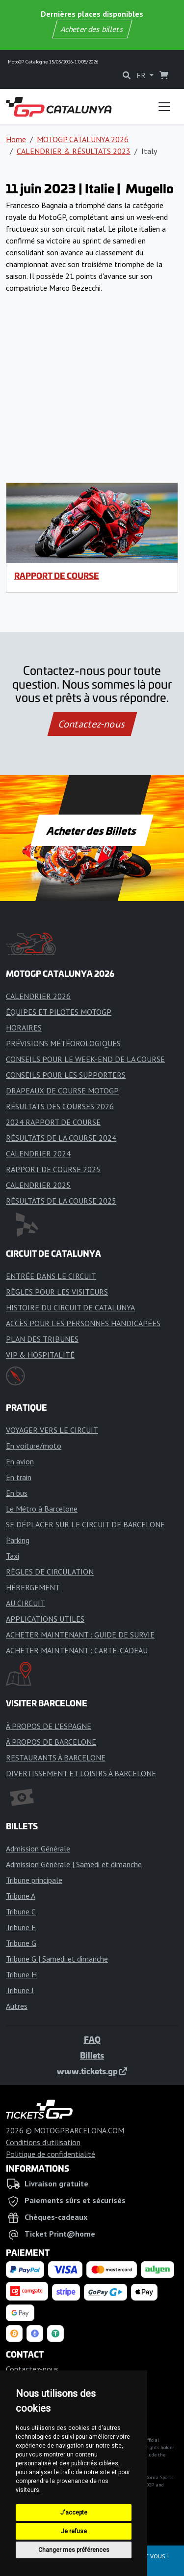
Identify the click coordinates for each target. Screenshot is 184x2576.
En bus (16, 1493)
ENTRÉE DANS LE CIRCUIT (51, 1276)
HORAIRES (24, 1027)
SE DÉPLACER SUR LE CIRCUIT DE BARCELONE (85, 1524)
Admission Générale (38, 1848)
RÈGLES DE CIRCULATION (50, 1571)
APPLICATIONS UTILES (45, 1619)
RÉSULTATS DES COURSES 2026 (60, 1106)
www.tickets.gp (92, 2071)
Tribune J (20, 1990)
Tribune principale (34, 1880)
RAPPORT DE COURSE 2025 (53, 1169)
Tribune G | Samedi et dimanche (57, 1959)
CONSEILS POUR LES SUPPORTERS (66, 1075)
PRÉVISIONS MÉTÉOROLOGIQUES (63, 1043)
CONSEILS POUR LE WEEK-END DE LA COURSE (85, 1059)
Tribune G (21, 1943)
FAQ (92, 2039)
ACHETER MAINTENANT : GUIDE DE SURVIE (80, 1634)
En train (18, 1477)
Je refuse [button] (74, 2531)
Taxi (12, 1556)
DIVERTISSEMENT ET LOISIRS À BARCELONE (81, 1773)
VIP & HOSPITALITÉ (40, 1355)
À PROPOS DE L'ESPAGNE (48, 1726)
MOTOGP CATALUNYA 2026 (83, 139)
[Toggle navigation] (164, 107)
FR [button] (142, 75)
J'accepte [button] (73, 2512)
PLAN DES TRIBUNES (42, 1339)
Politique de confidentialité (50, 2154)
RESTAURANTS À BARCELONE (55, 1757)
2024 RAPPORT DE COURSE (53, 1122)
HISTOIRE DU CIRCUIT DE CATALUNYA (70, 1307)
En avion (20, 1461)
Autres (16, 2006)
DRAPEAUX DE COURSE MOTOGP (62, 1090)
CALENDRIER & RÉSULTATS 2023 (74, 151)
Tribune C (21, 1911)
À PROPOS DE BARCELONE (51, 1742)
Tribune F (21, 1927)
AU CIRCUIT (25, 1603)
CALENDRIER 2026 (38, 996)
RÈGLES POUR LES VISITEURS (57, 1292)
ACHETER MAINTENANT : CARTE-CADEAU (77, 1650)
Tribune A (20, 1896)
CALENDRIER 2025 (38, 1185)
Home (16, 139)
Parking (17, 1540)
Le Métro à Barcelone (42, 1509)
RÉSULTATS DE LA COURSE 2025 (61, 1201)
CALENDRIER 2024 (38, 1153)
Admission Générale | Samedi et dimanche (74, 1864)
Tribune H (21, 1974)
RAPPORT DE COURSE (56, 575)
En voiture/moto (33, 1446)
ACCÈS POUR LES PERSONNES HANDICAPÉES (83, 1323)
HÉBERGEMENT (33, 1587)
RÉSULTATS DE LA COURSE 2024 (61, 1138)
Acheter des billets (92, 29)
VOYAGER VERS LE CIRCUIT (52, 1430)
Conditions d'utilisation (43, 2142)
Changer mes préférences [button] (73, 2549)
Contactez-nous (92, 724)
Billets (92, 2055)
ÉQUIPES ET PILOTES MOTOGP (58, 1012)
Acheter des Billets (92, 830)
